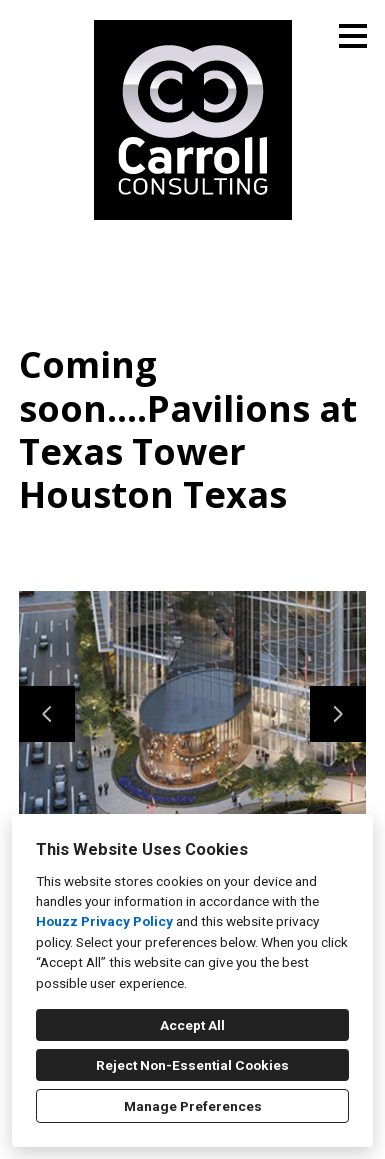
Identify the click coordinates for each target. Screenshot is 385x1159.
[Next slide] (338, 714)
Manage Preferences (193, 1106)
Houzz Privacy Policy (104, 921)
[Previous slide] (47, 714)
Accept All (192, 1025)
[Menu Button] (353, 36)
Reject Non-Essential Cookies (192, 1065)
